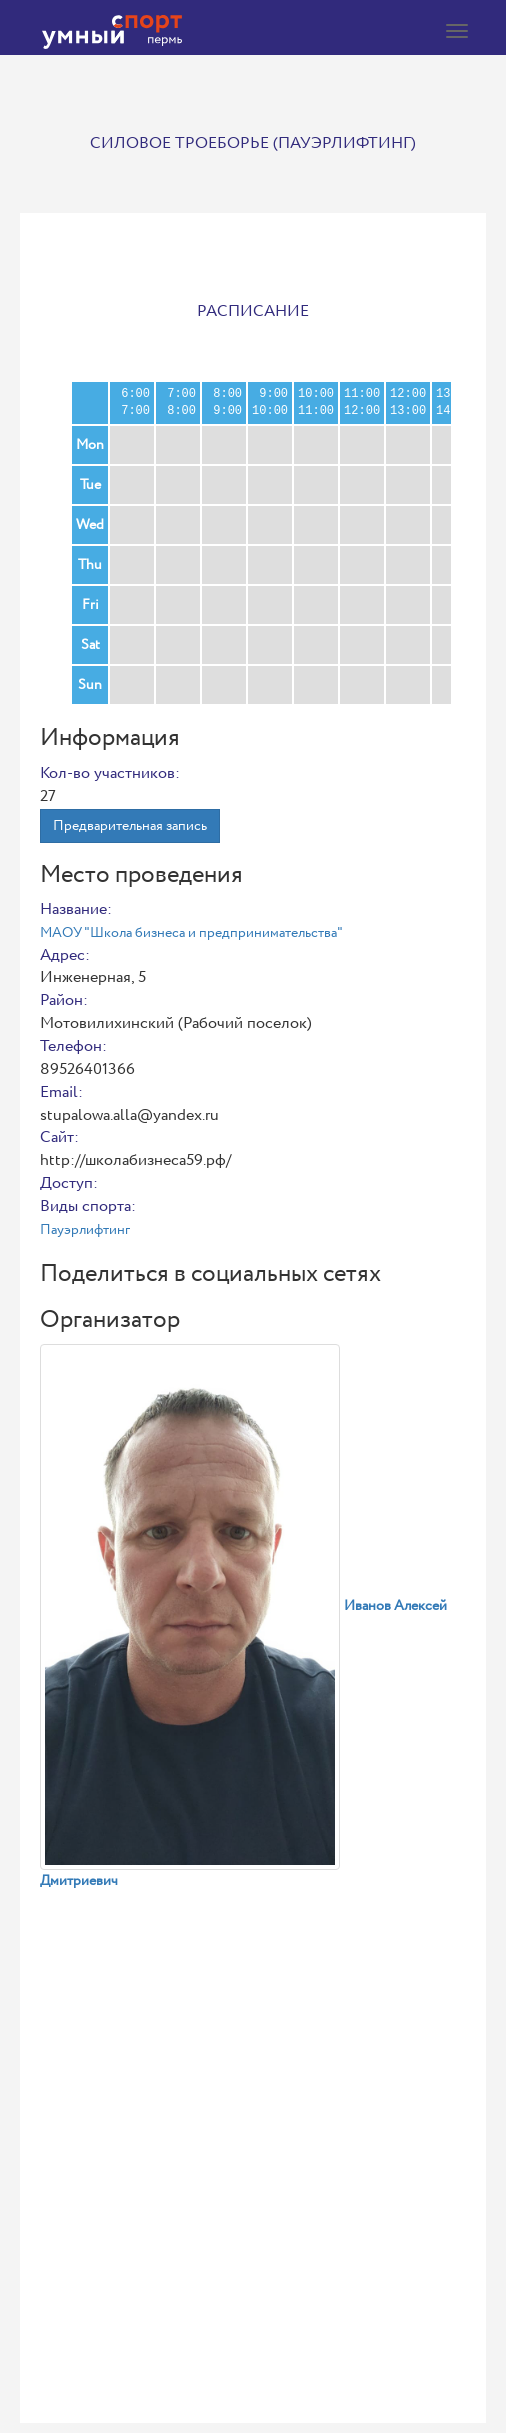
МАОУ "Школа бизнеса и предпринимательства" (191, 933)
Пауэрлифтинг (85, 1230)
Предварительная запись (130, 826)
